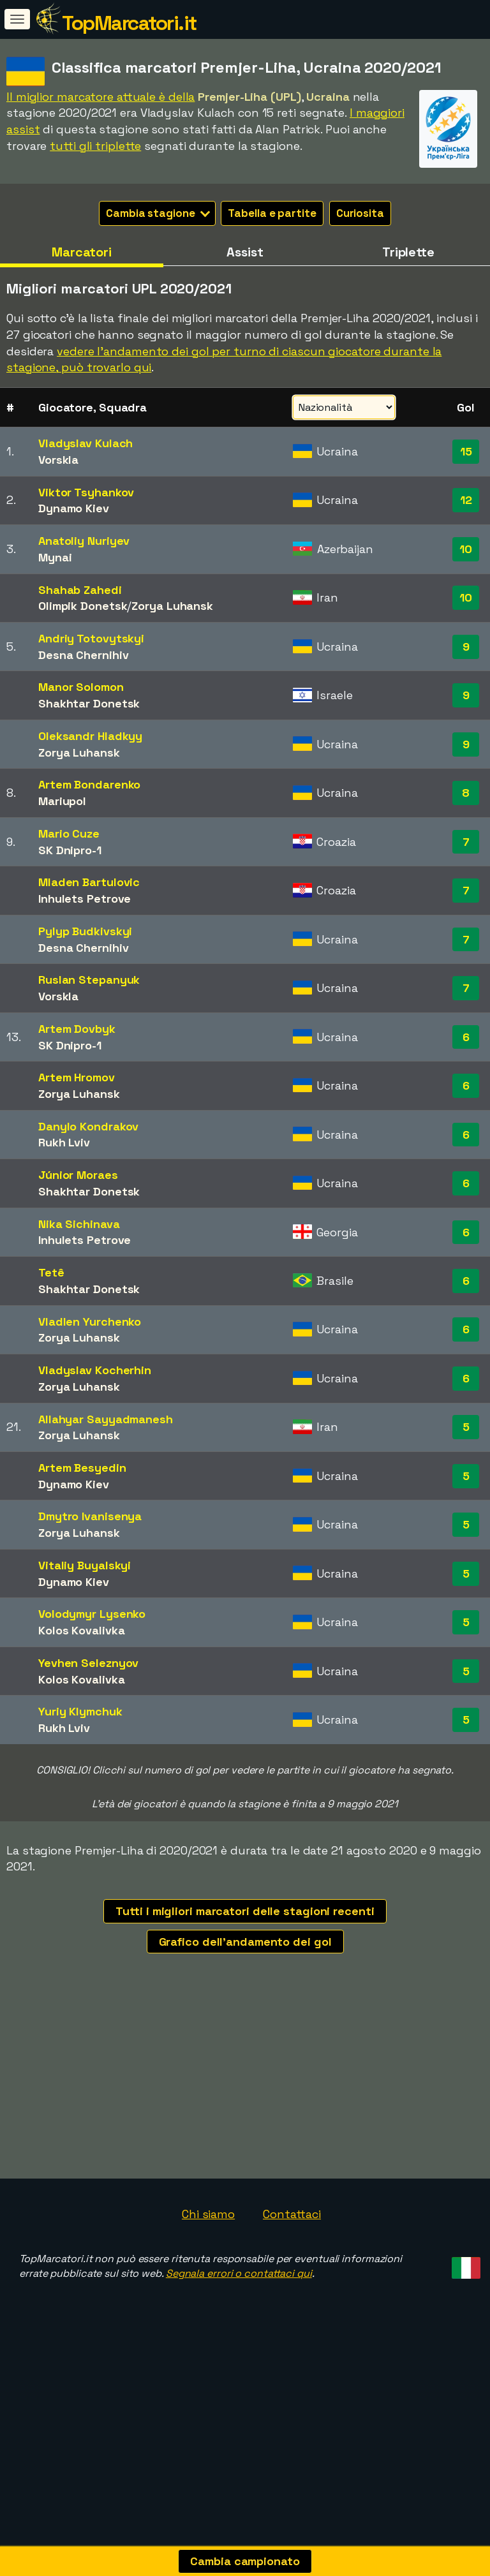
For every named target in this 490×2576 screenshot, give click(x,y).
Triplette (408, 252)
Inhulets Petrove (84, 898)
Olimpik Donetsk (83, 605)
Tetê (51, 1272)
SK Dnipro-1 (69, 850)
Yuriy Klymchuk (80, 1711)
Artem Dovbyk (76, 1028)
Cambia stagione (158, 213)
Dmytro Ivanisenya (90, 1516)
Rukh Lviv (64, 1142)
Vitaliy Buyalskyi (84, 1565)
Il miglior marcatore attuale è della (100, 96)
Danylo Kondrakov (88, 1126)
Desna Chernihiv (83, 655)
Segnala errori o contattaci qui (239, 2341)
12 (466, 499)
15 (466, 451)
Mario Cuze (69, 833)
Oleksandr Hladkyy (90, 736)
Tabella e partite (272, 213)
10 (465, 549)
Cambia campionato (244, 2561)
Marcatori (82, 252)
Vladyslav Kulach (85, 443)
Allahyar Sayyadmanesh (105, 1419)
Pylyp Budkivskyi (85, 931)
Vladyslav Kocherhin (94, 1370)
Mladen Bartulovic (89, 882)
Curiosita (360, 213)
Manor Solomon (81, 686)
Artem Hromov (76, 1077)
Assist (244, 252)
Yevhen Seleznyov (88, 1662)
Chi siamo (208, 2282)
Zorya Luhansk (172, 605)
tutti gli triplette (95, 145)
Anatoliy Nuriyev (84, 540)
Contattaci (292, 2282)
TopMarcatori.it (129, 23)
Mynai (55, 557)
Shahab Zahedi (80, 589)
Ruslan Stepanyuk (89, 979)
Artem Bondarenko (89, 784)
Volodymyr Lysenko (91, 1613)
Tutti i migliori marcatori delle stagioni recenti (244, 1911)
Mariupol (62, 801)
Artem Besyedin (82, 1467)
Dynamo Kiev (73, 508)
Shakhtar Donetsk (89, 703)
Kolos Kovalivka (81, 1630)
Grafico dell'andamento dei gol (245, 1941)
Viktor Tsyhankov (86, 492)
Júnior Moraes (78, 1174)
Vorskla (58, 459)
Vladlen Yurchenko (89, 1321)
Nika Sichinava (79, 1224)
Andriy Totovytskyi (91, 638)
